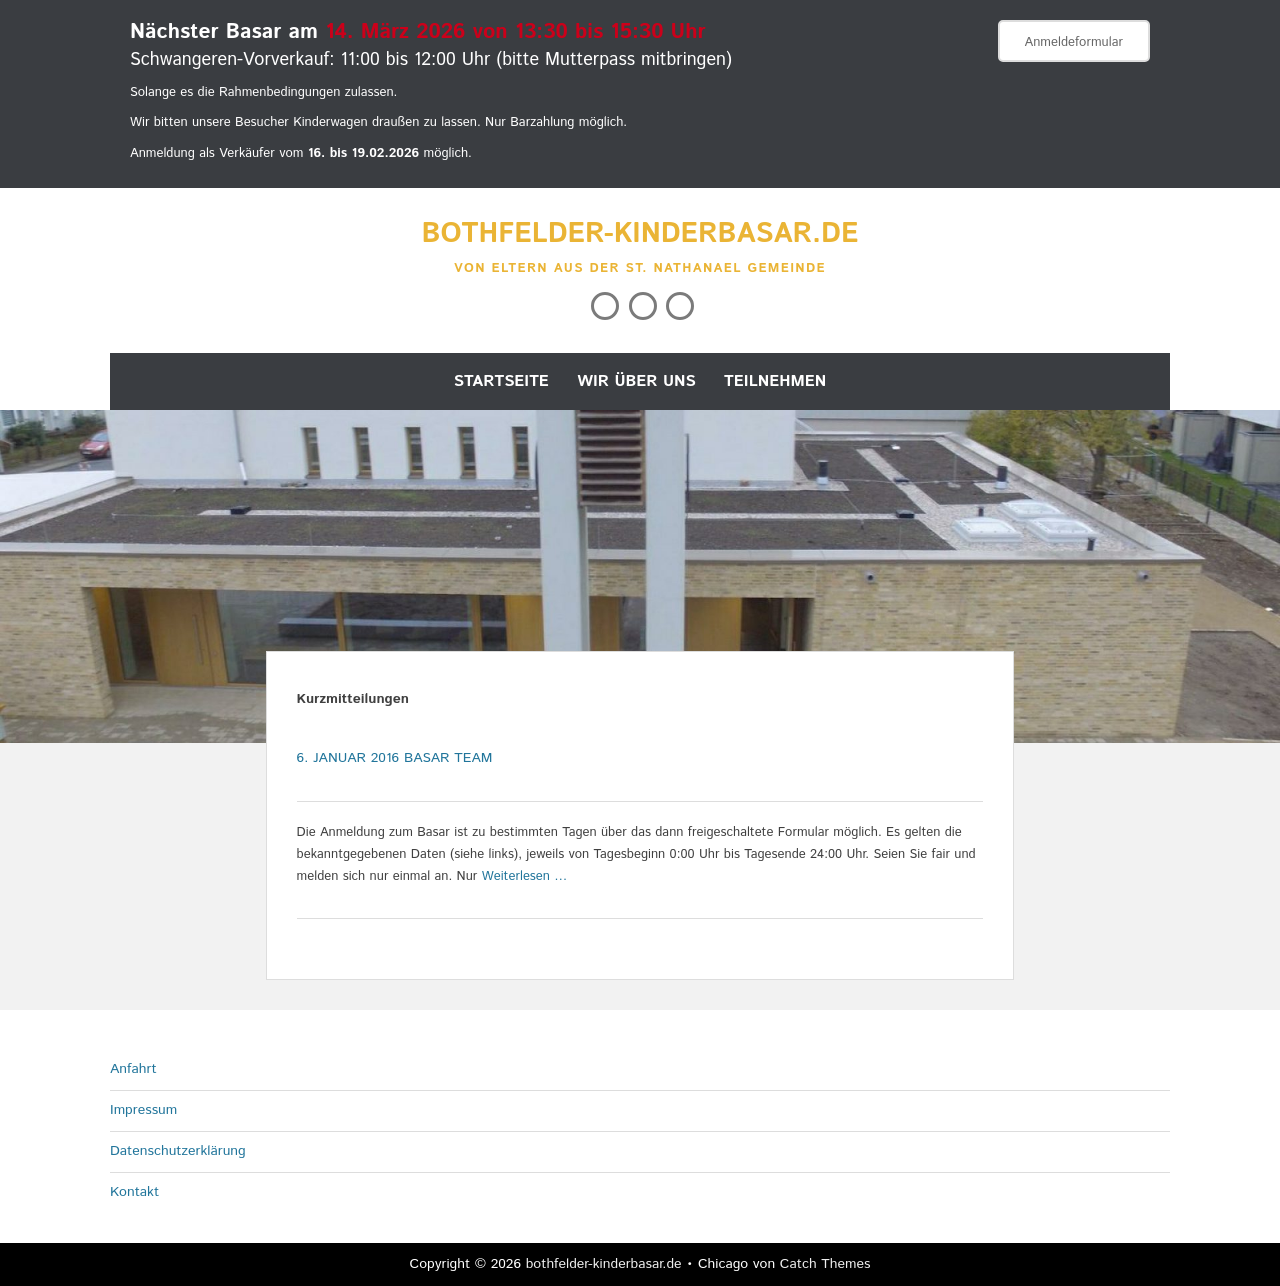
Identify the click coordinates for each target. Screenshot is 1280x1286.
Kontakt (134, 1192)
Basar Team (448, 758)
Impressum (143, 1110)
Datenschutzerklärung (178, 1151)
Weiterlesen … (525, 876)
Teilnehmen (775, 381)
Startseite (501, 381)
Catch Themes (825, 1264)
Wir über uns (636, 381)
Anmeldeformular (1074, 42)
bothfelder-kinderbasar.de (640, 234)
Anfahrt (133, 1069)
